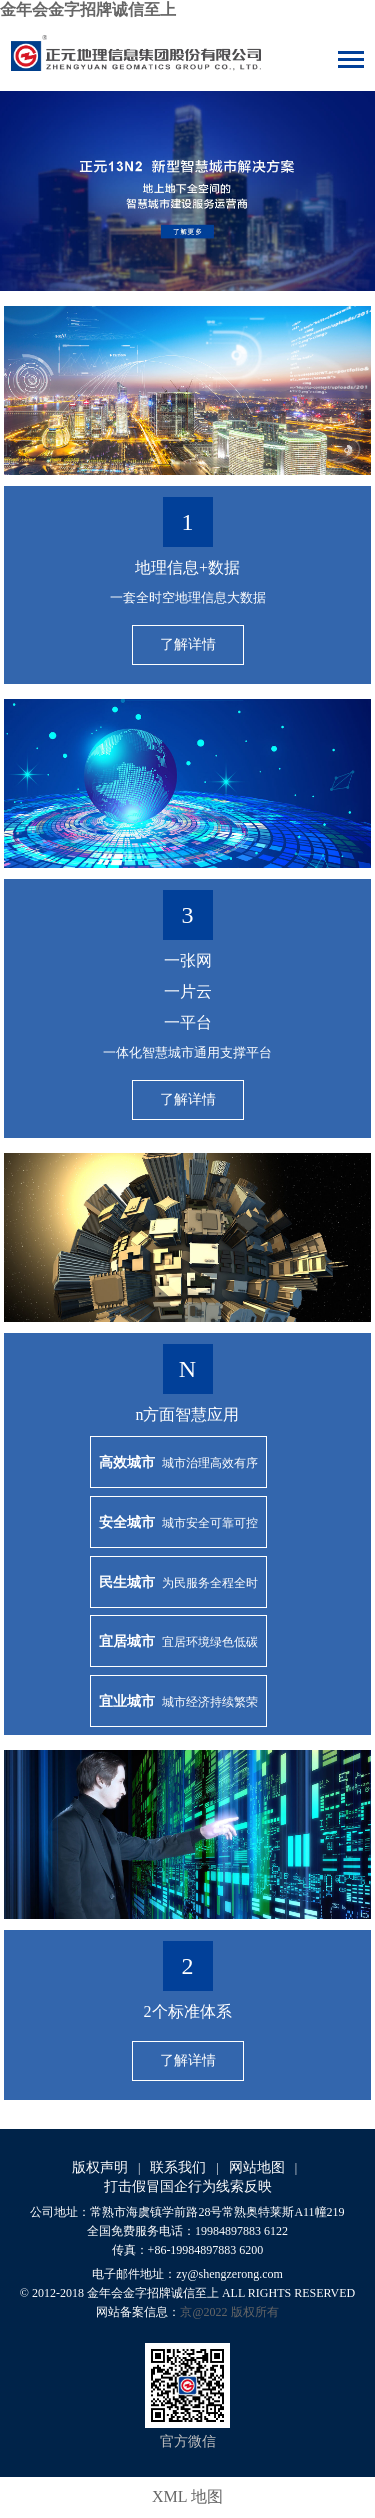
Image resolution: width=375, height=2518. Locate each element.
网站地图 (257, 2167)
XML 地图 (187, 2496)
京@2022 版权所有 (229, 2312)
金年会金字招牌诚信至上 (88, 9)
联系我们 (178, 2167)
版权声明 (100, 2167)
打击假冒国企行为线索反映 (188, 2186)
